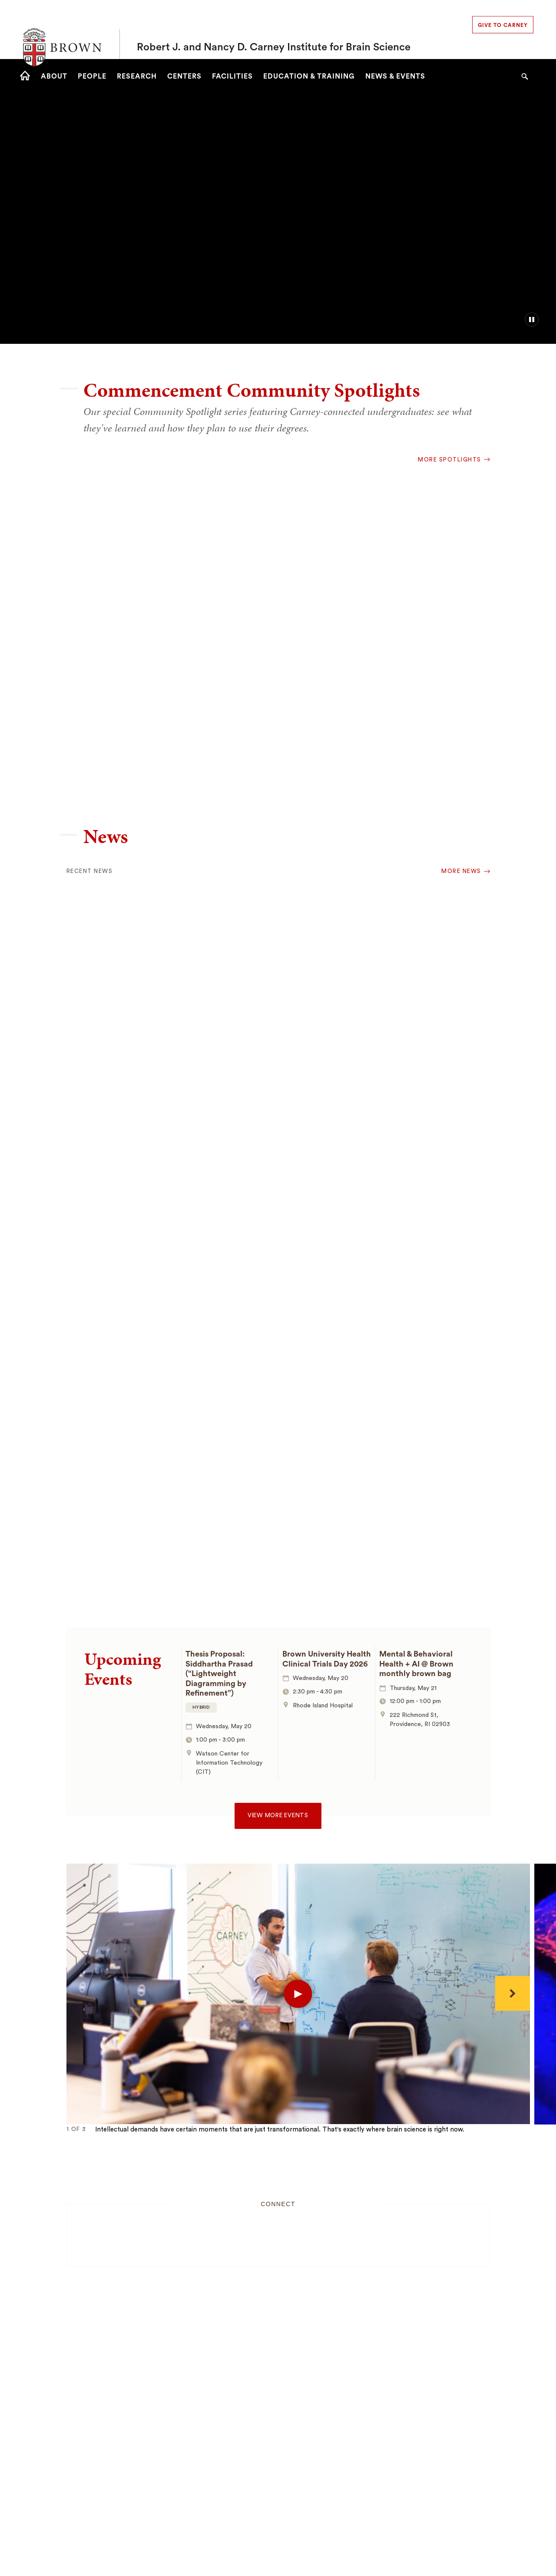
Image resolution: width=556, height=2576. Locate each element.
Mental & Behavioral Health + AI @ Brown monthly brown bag (416, 1663)
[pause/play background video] (532, 319)
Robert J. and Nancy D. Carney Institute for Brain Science (273, 29)
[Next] (512, 1993)
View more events (278, 1815)
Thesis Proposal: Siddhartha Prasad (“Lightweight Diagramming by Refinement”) (219, 1673)
